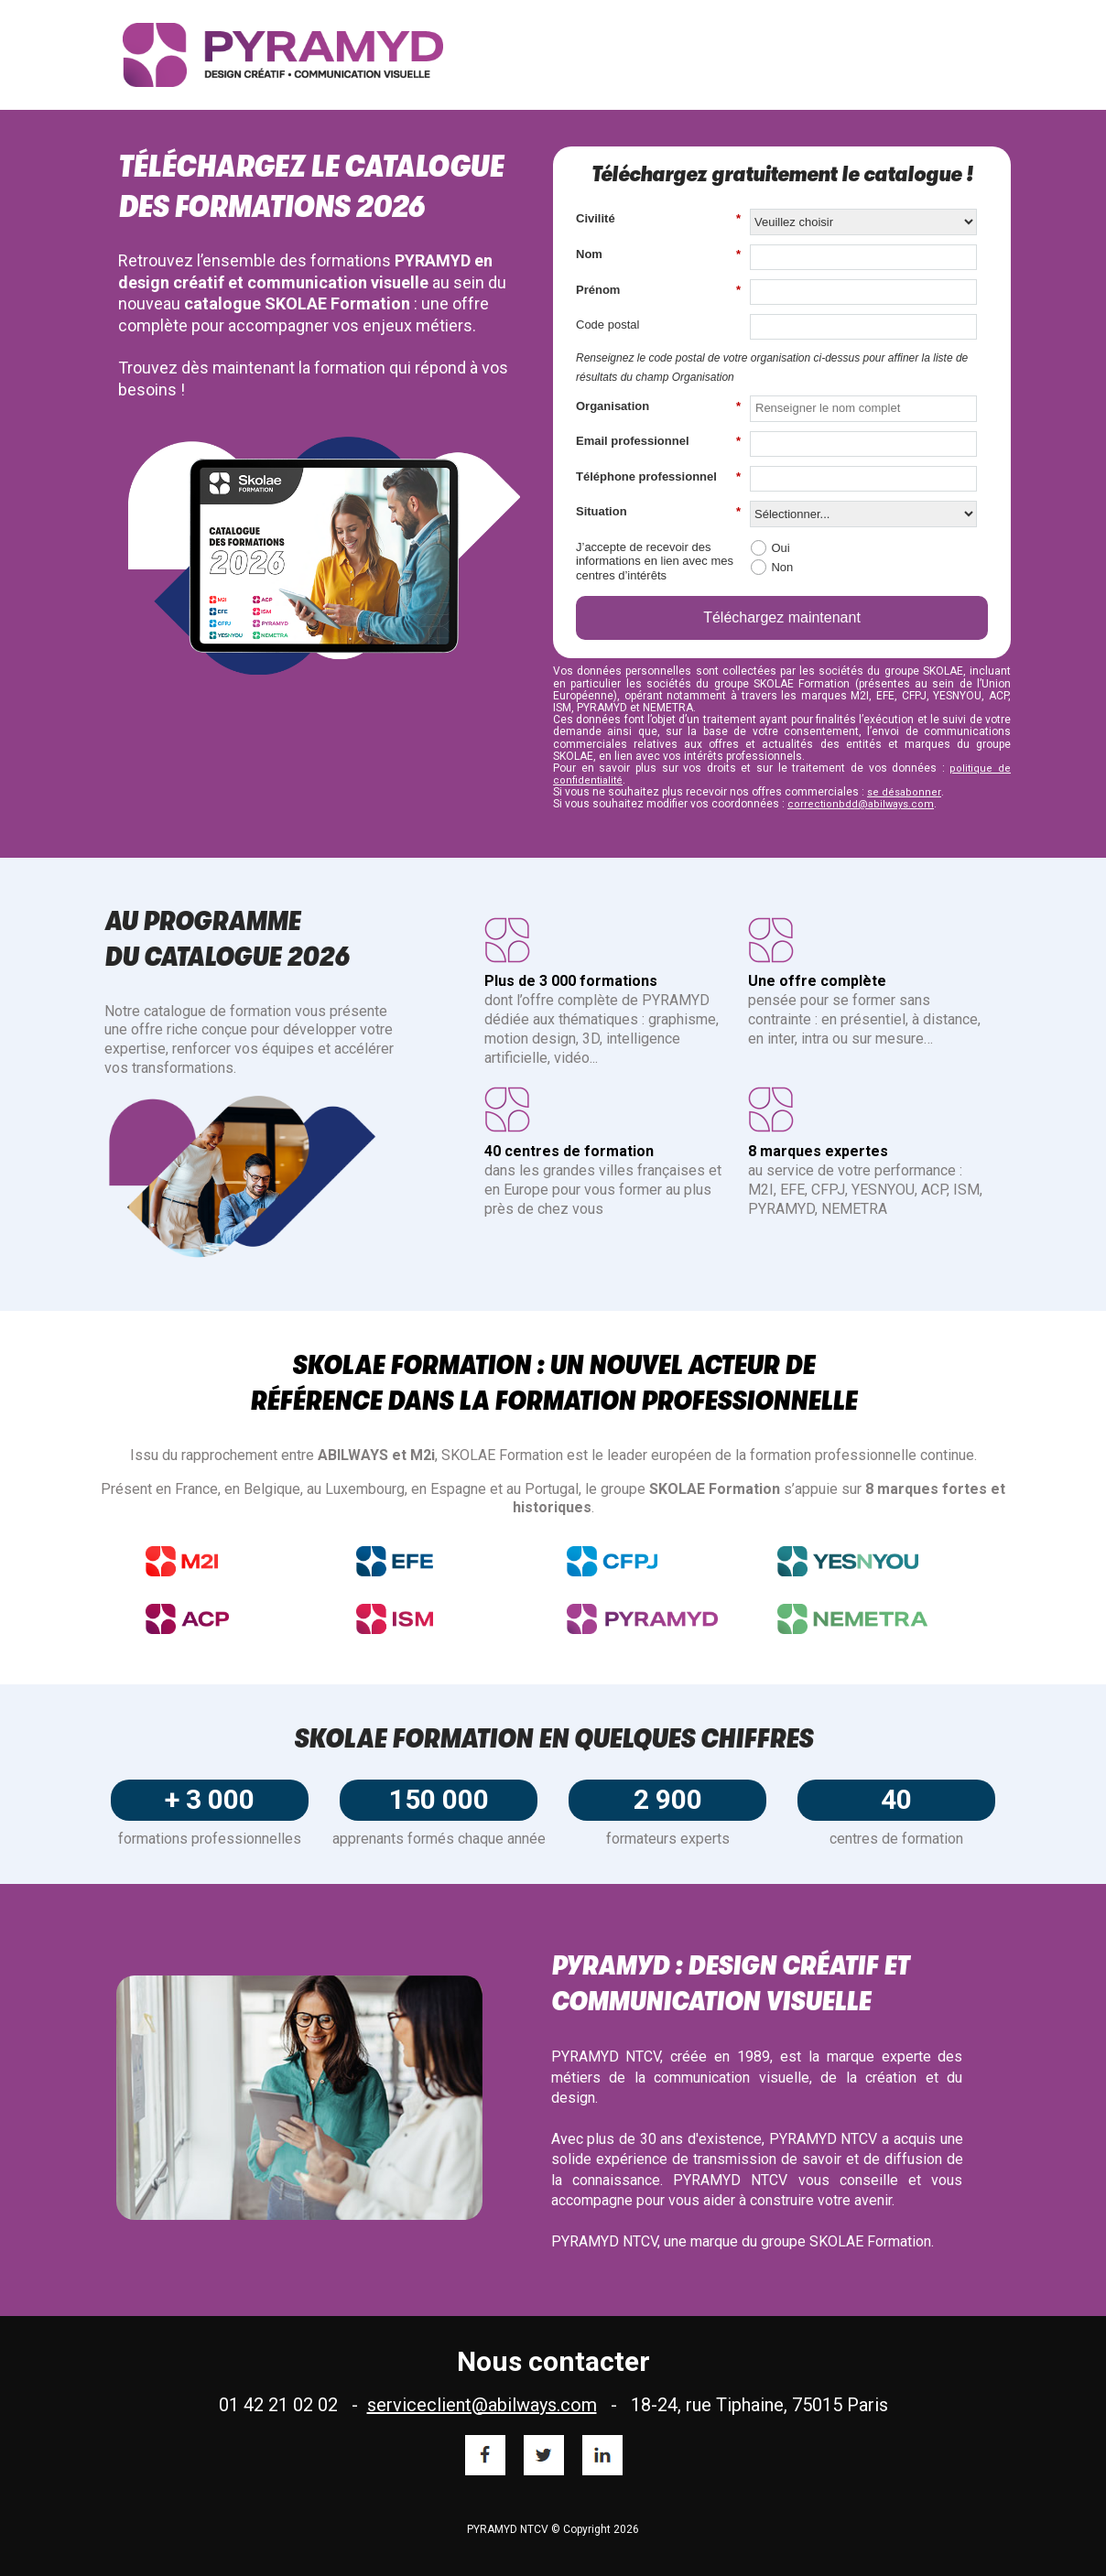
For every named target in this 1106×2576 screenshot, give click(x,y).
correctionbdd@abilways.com (860, 804)
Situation (658, 511)
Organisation (658, 406)
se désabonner (904, 792)
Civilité (658, 218)
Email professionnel (658, 441)
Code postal (607, 324)
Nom (658, 254)
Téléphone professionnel (658, 477)
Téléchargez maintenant (782, 617)
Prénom (658, 290)
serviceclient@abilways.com (482, 2405)
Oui (780, 548)
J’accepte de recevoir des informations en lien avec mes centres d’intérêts (654, 561)
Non (782, 567)
